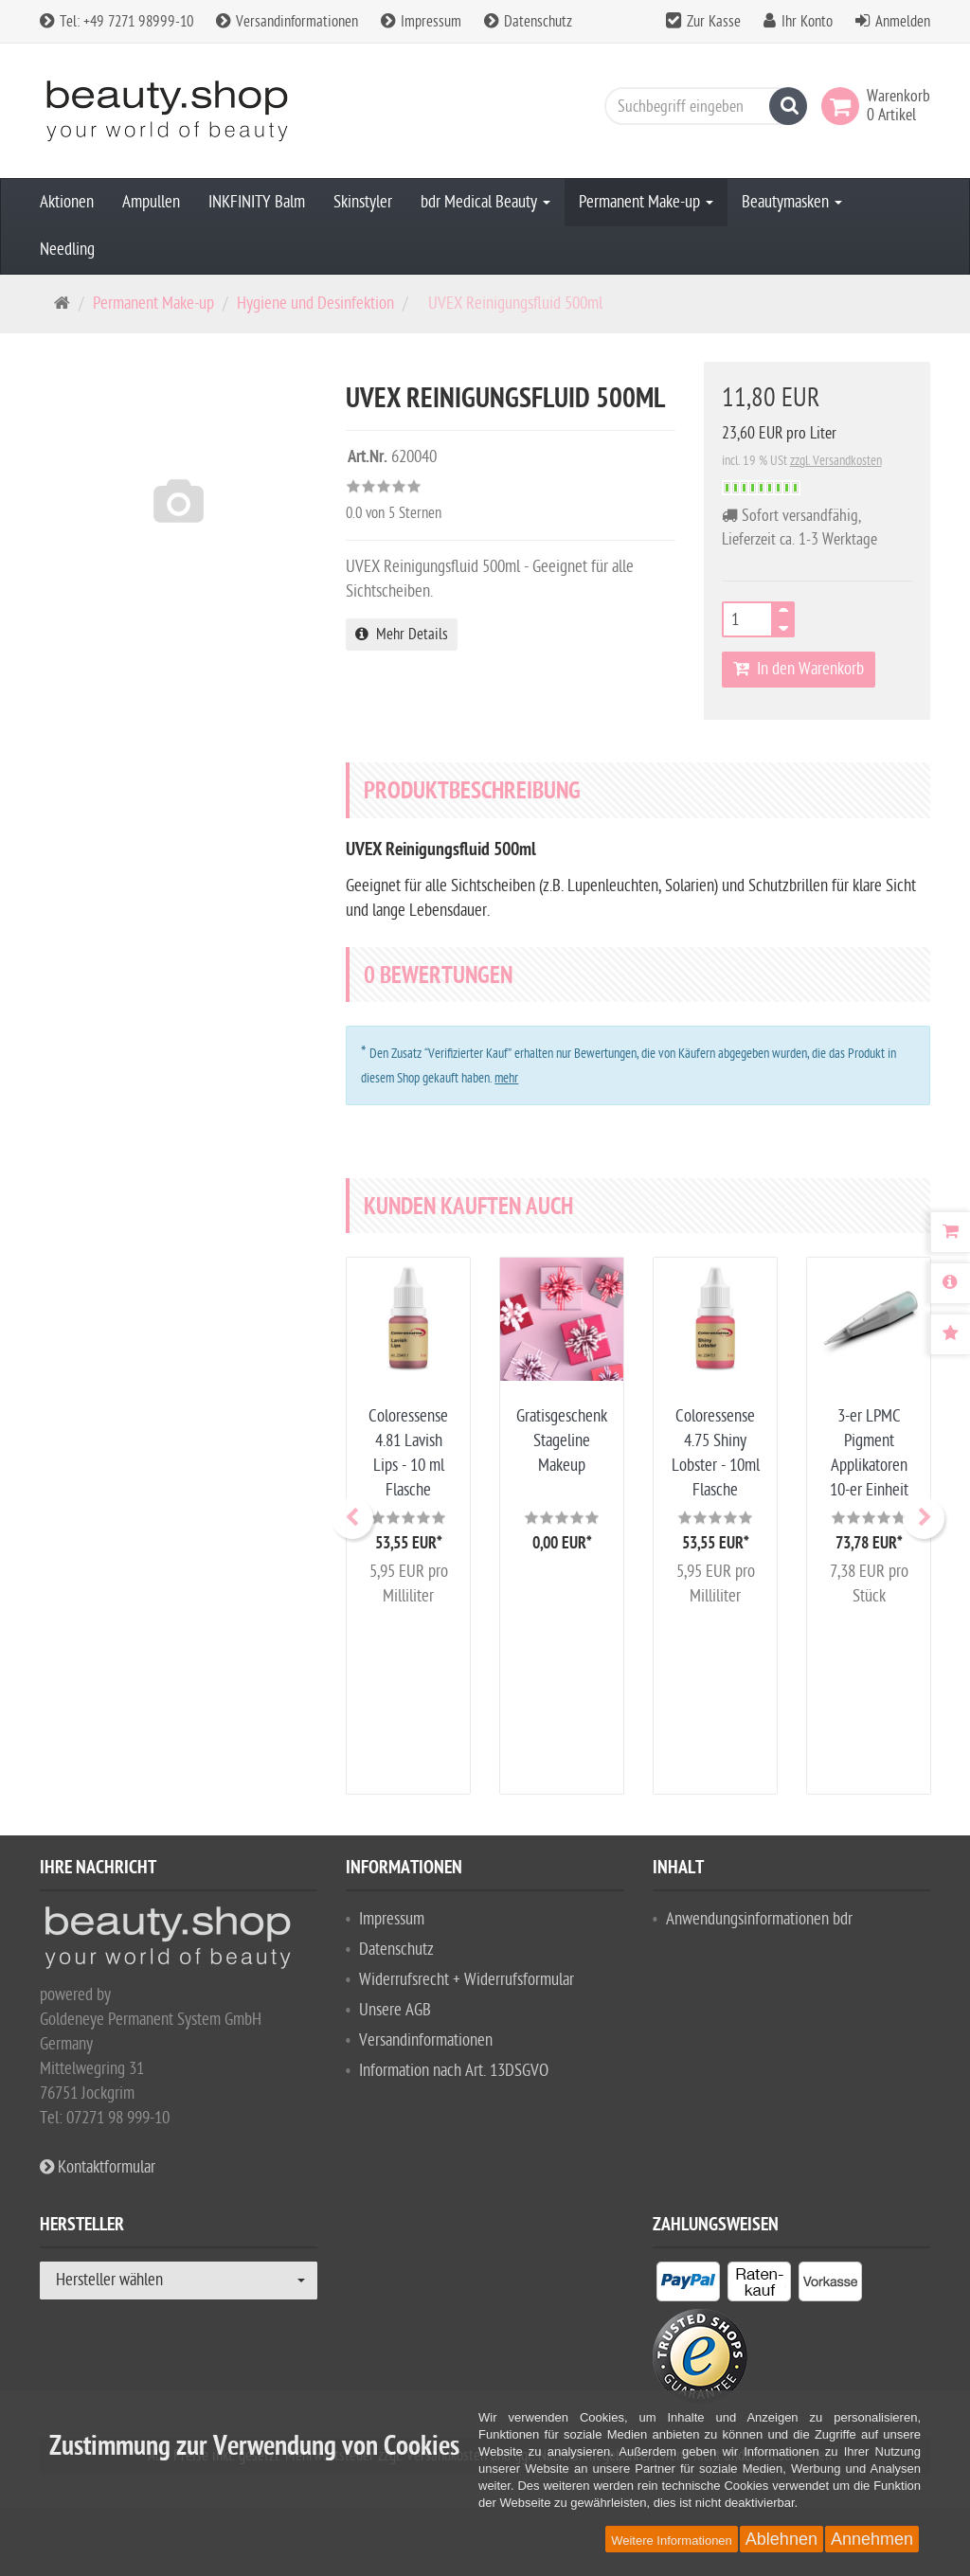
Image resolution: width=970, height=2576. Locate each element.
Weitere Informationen (671, 2540)
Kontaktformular (97, 2167)
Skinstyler (362, 202)
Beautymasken (792, 202)
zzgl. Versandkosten (836, 461)
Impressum (421, 21)
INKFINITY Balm (256, 202)
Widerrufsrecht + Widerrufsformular (466, 1980)
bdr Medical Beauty (485, 202)
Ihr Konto (807, 21)
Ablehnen (781, 2539)
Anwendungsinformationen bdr (759, 1919)
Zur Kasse (714, 21)
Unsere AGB (395, 2010)
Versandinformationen (287, 21)
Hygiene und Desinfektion (315, 303)
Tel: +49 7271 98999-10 (116, 21)
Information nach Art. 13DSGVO (453, 2071)
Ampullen (151, 202)
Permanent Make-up (646, 202)
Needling (67, 249)
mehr (506, 1078)
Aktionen (67, 202)
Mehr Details (401, 634)
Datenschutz (528, 21)
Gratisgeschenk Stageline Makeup (561, 1441)
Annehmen (872, 2539)
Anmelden (902, 21)
